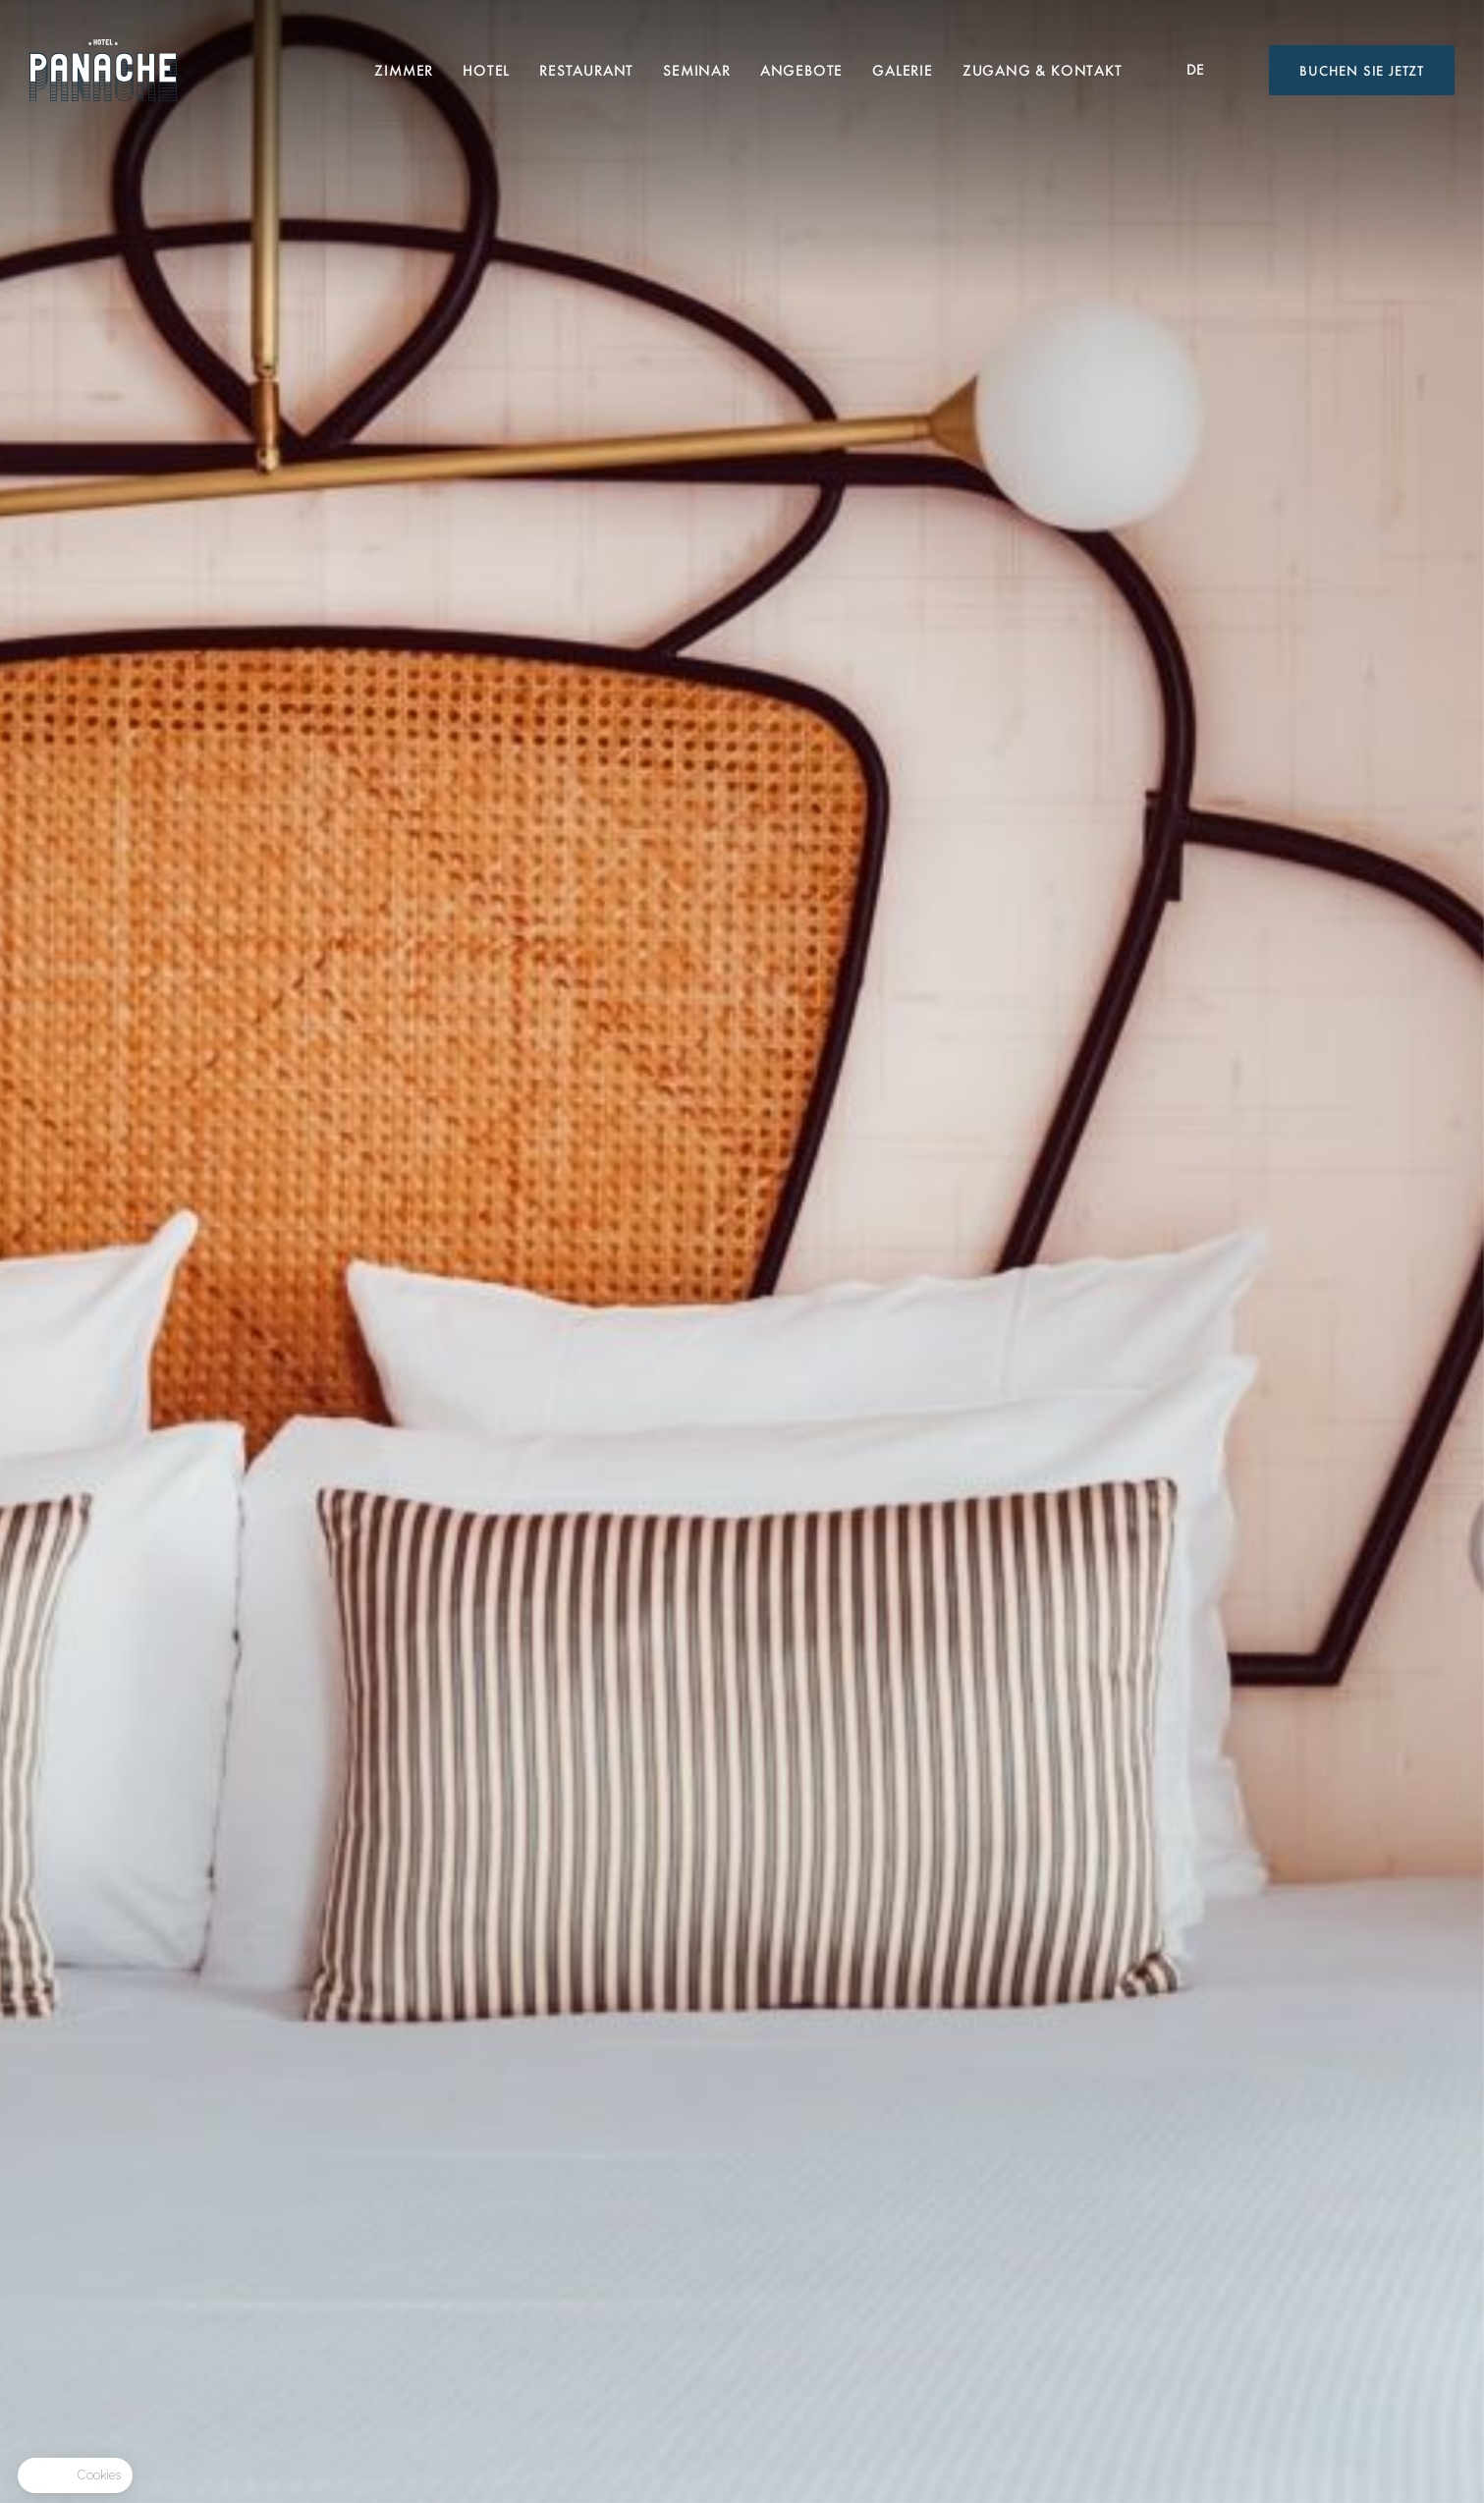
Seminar (697, 70)
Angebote (801, 70)
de (1196, 69)
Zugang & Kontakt (1042, 70)
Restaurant (586, 70)
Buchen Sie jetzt (1361, 70)
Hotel (486, 70)
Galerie (902, 70)
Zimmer (403, 70)
